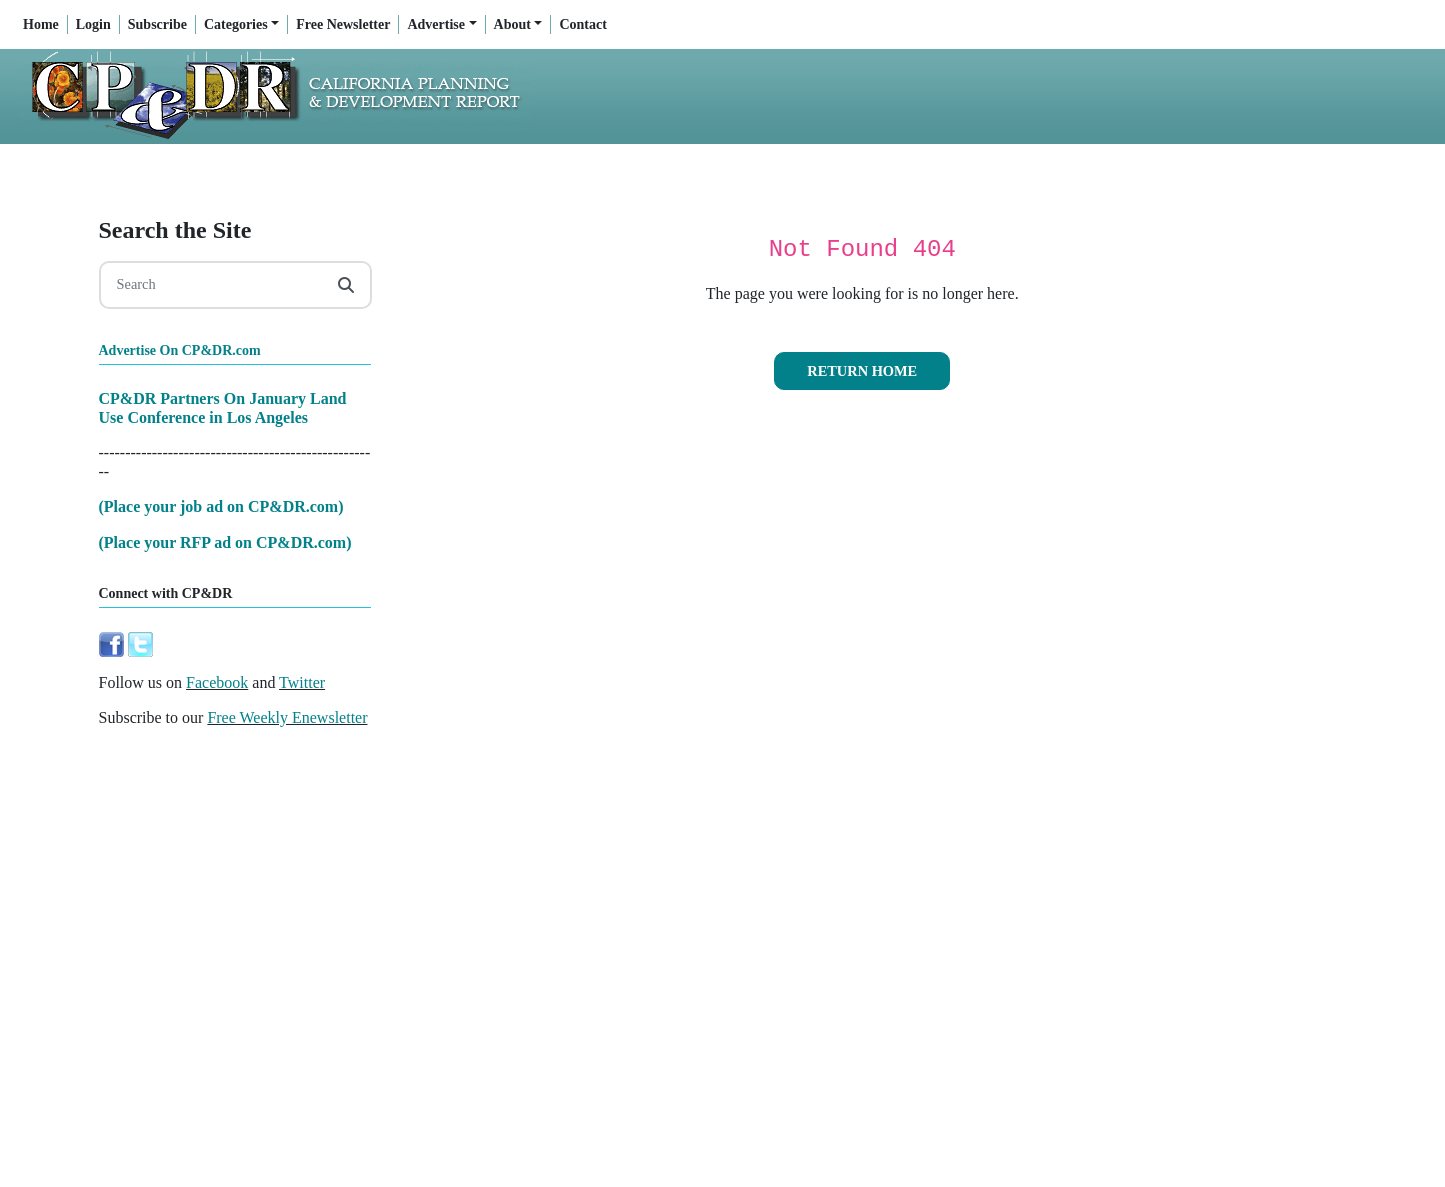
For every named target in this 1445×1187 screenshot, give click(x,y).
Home (41, 24)
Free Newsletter (343, 24)
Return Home (862, 371)
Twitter (302, 682)
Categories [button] (236, 24)
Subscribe (157, 24)
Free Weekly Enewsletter (287, 717)
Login (93, 24)
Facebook (217, 682)
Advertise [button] (436, 24)
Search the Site (175, 230)
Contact (582, 24)
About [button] (512, 24)
